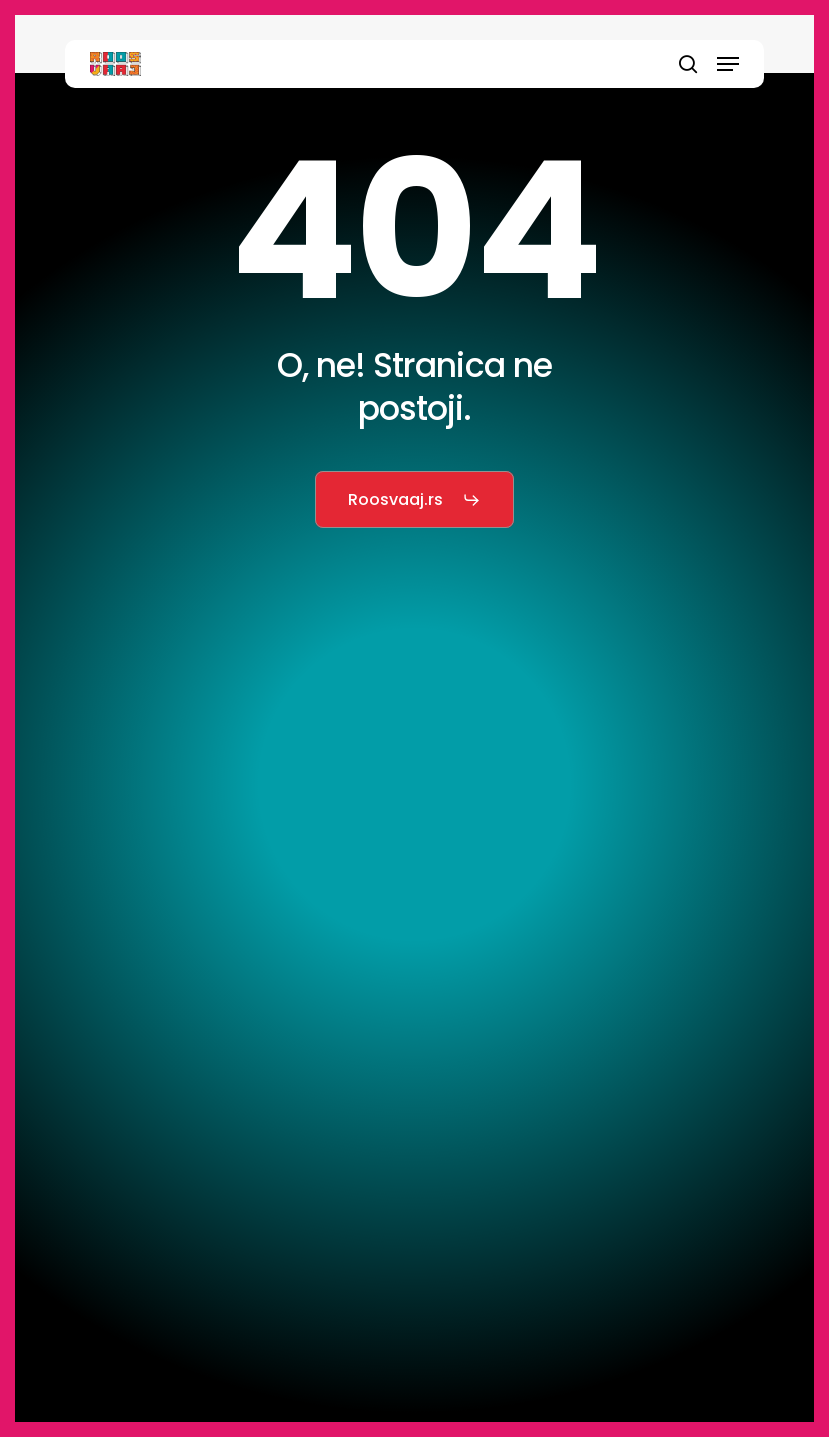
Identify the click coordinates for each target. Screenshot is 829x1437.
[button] (728, 64)
